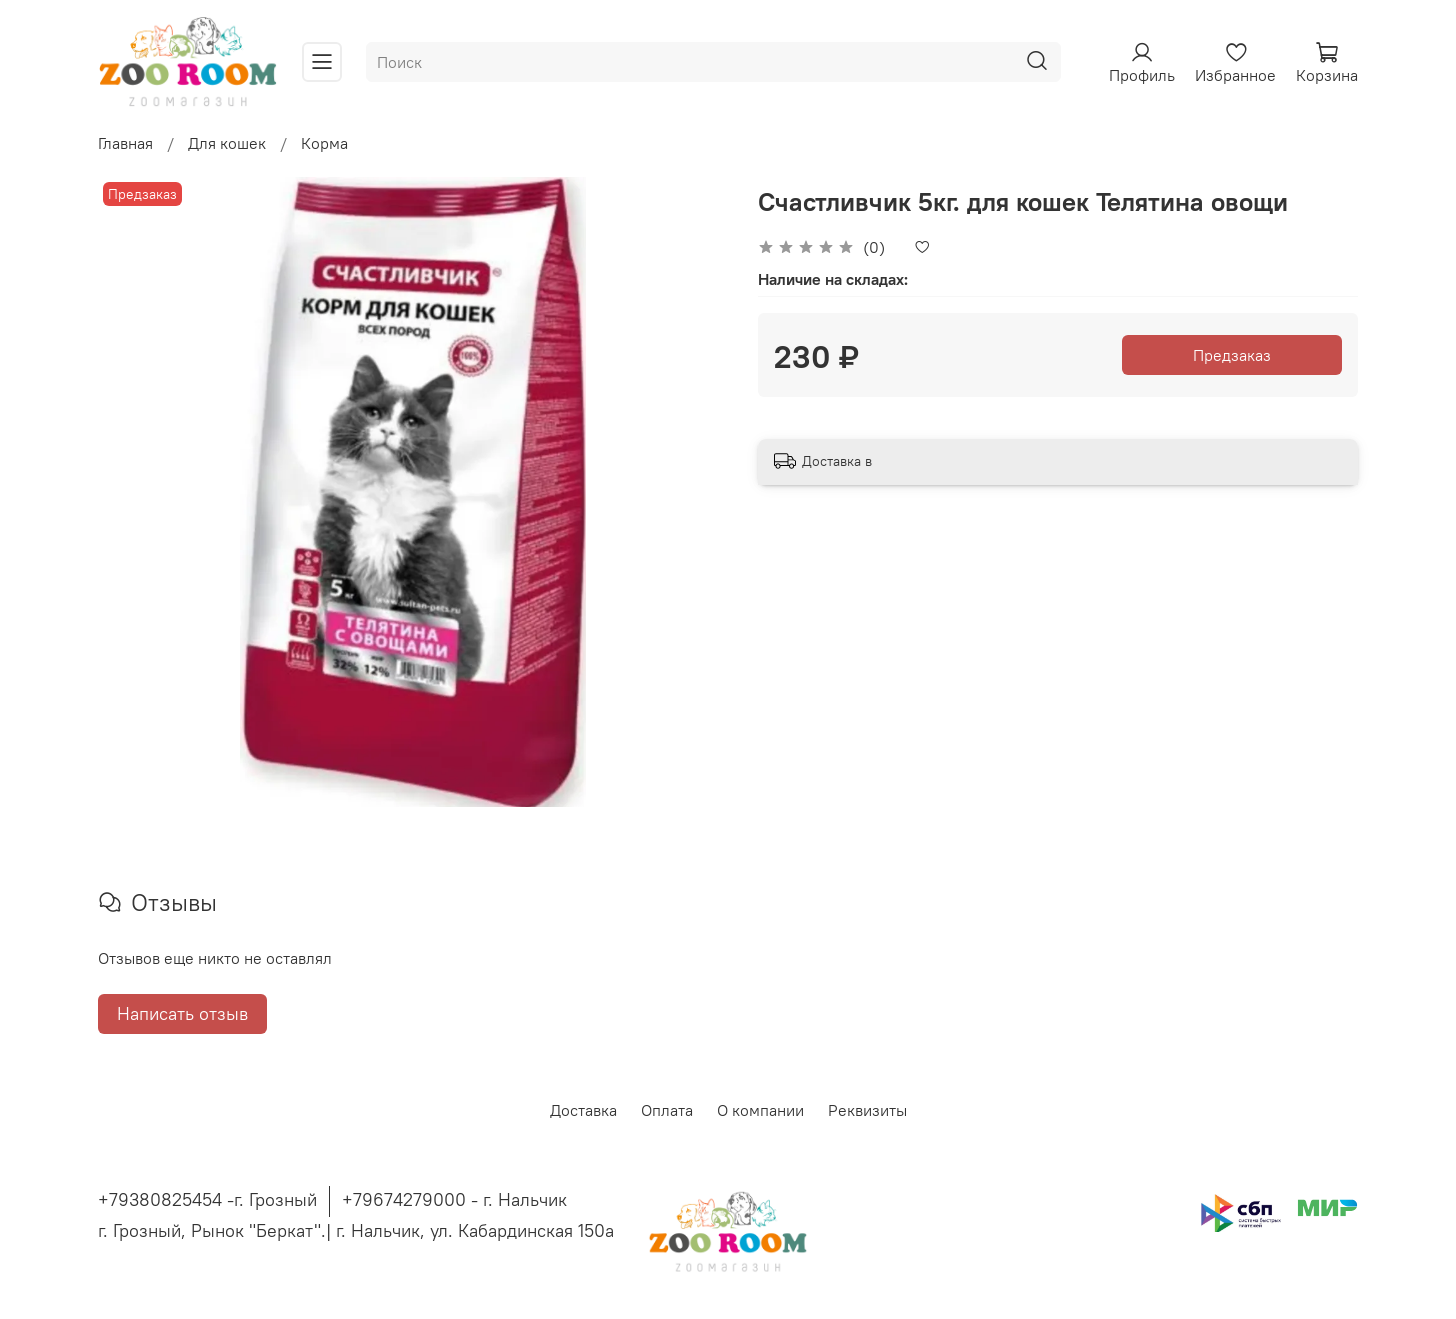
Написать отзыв (182, 1013)
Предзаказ (1232, 355)
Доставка (583, 1110)
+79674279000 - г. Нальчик (454, 1199)
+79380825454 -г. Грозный (207, 1199)
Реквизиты (867, 1110)
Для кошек (227, 143)
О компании (760, 1110)
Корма (324, 143)
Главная (125, 143)
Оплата (667, 1110)
